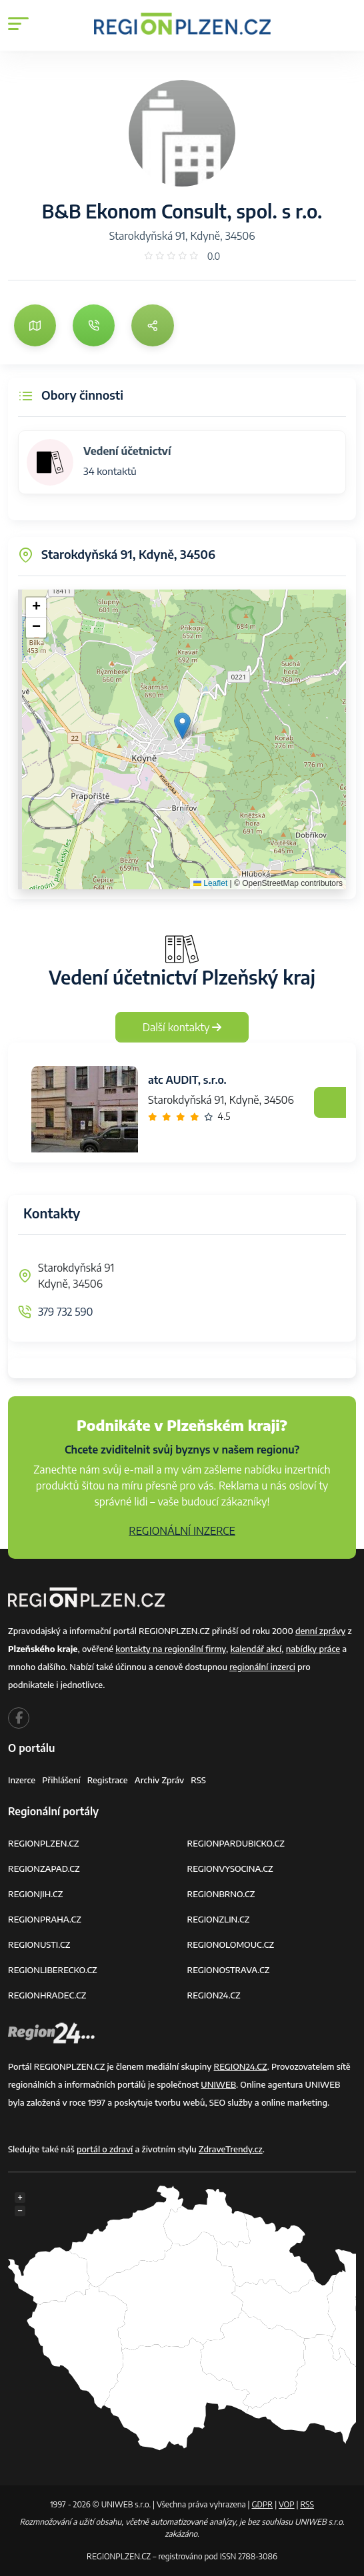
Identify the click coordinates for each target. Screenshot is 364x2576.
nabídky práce (313, 1648)
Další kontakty (182, 1027)
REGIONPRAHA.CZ (44, 1919)
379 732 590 (65, 1311)
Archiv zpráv (160, 1780)
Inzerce (21, 1780)
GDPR (262, 2504)
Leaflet (210, 883)
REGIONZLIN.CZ (218, 1919)
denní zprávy (320, 1630)
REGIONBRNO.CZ (221, 1894)
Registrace (107, 1780)
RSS (198, 1780)
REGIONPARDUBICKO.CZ (236, 1843)
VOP (287, 2504)
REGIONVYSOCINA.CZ (230, 1868)
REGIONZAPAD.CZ (44, 1868)
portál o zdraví (105, 2149)
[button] (182, 725)
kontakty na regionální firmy (170, 1648)
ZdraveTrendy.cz (231, 2149)
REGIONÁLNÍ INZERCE (182, 1530)
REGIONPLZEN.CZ (43, 1843)
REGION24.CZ (214, 1995)
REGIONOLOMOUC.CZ (231, 1944)
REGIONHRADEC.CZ (47, 1995)
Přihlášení (61, 1780)
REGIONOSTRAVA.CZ (228, 1969)
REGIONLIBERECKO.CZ (52, 1969)
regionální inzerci (262, 1666)
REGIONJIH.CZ (35, 1894)
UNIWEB (218, 2084)
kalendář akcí (255, 1648)
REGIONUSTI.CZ (39, 1944)
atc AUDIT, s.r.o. (187, 1079)
